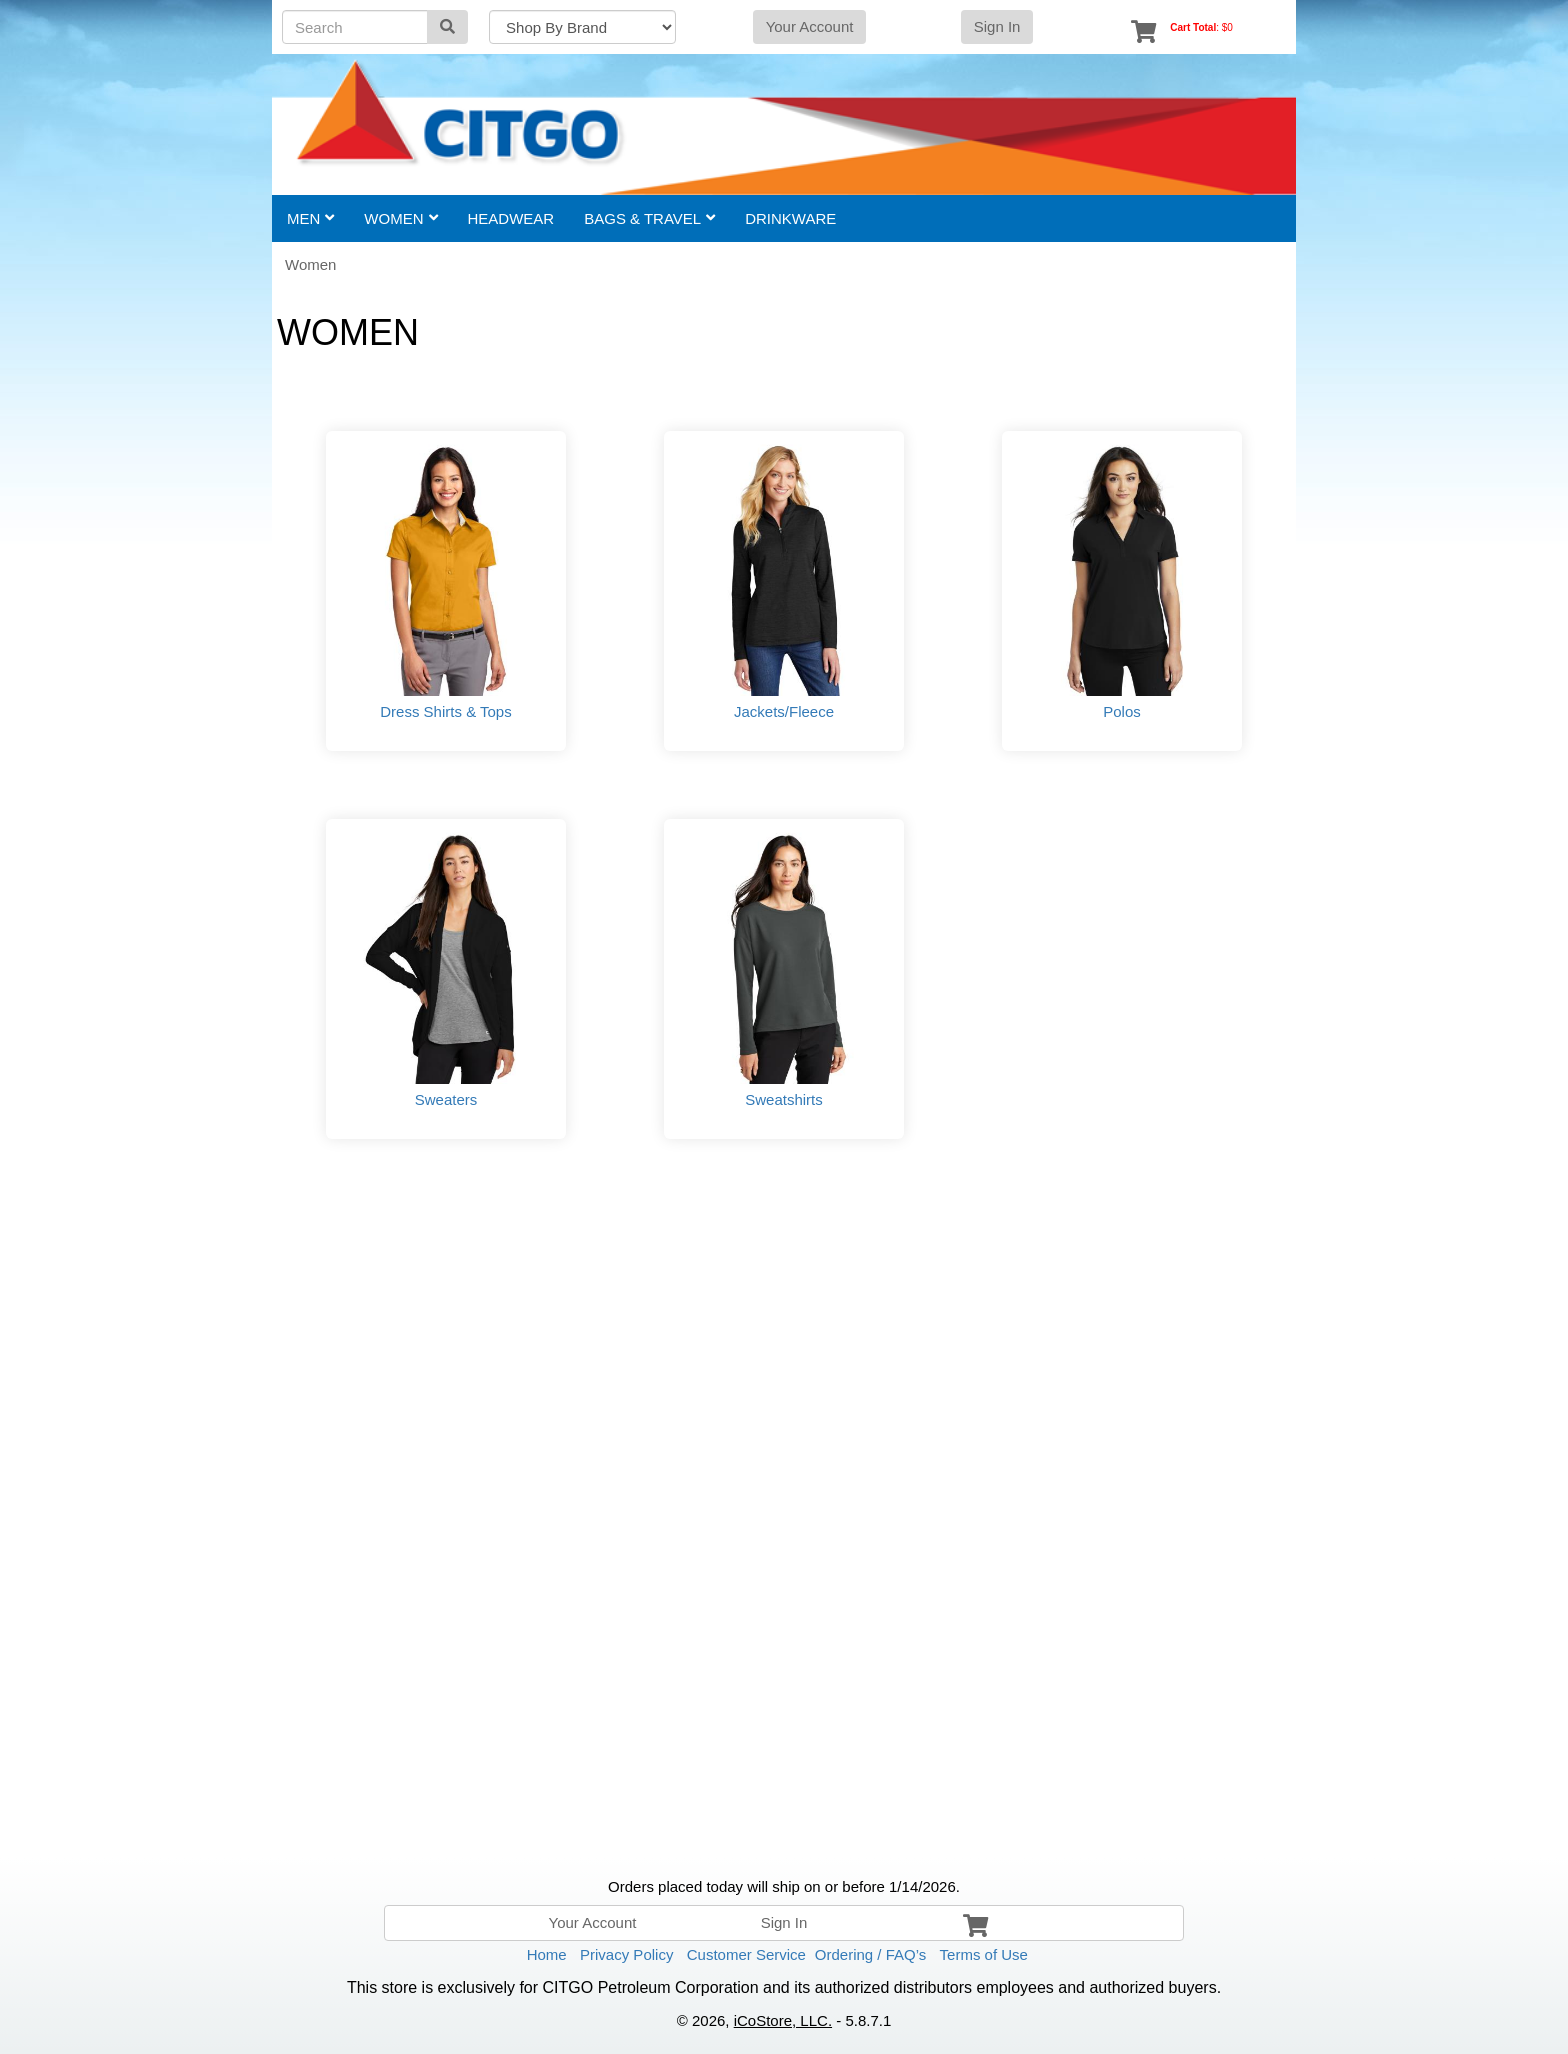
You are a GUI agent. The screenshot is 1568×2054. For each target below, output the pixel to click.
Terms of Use (984, 1954)
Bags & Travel (649, 218)
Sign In (997, 26)
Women (400, 218)
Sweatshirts (784, 1099)
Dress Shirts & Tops (445, 711)
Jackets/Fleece (784, 711)
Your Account (810, 26)
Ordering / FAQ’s (870, 1954)
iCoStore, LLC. (783, 2020)
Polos (1122, 711)
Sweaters (446, 1099)
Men (310, 218)
